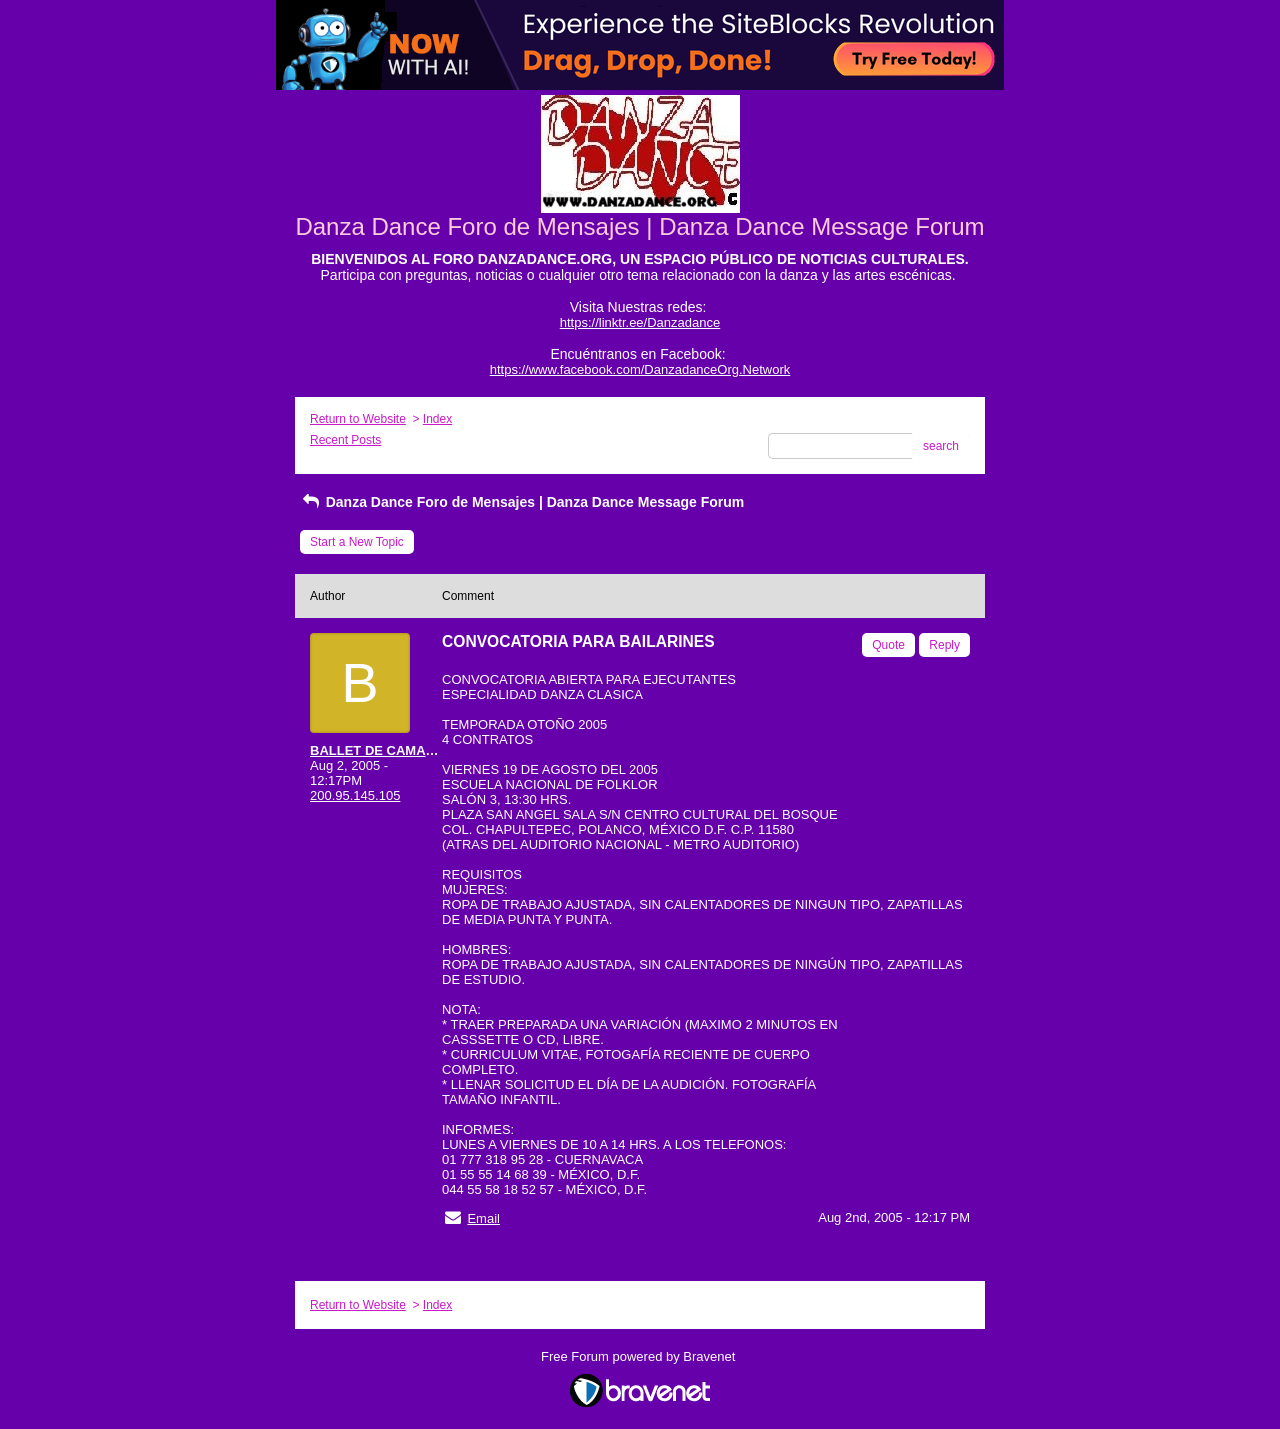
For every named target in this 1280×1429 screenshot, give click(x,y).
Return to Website (358, 419)
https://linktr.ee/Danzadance (640, 322)
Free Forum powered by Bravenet (640, 1356)
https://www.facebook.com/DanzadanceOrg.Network (640, 369)
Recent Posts (345, 440)
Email (483, 1218)
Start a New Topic (357, 542)
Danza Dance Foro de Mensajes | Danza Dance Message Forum (522, 502)
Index (437, 419)
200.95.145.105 (355, 795)
